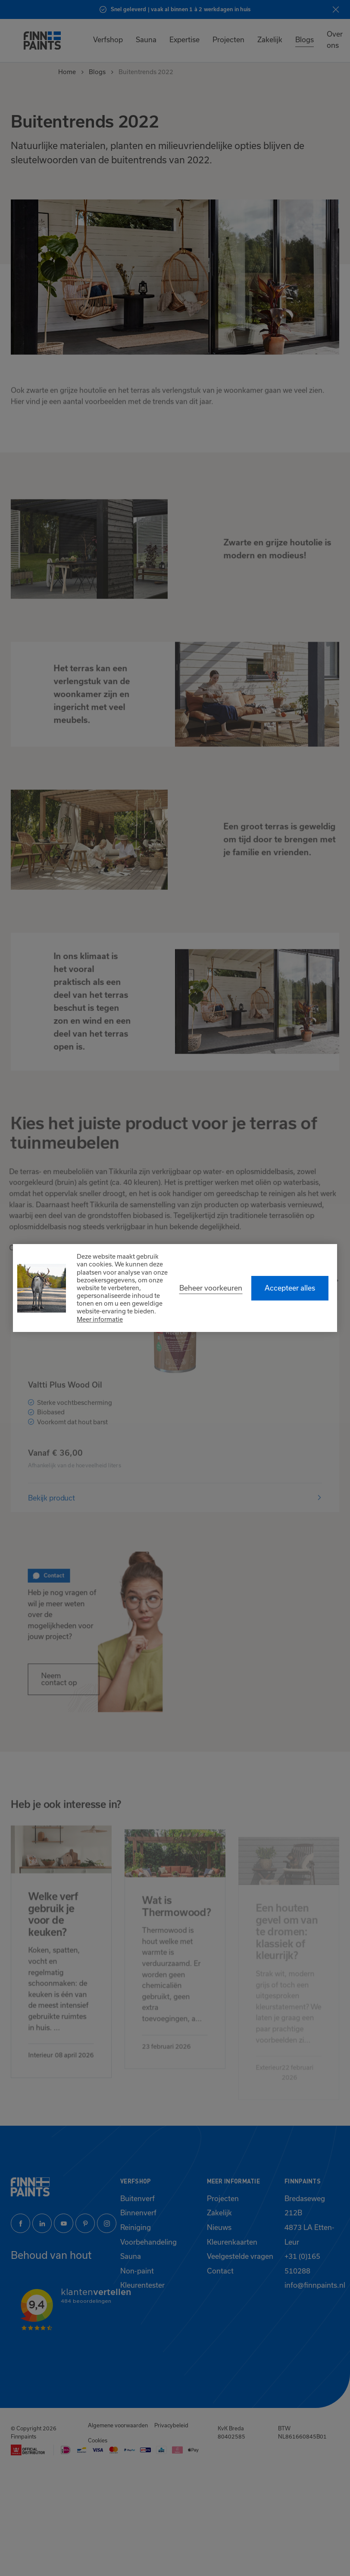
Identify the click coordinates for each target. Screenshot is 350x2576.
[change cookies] (211, 1288)
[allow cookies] (289, 1288)
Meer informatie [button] (100, 1319)
